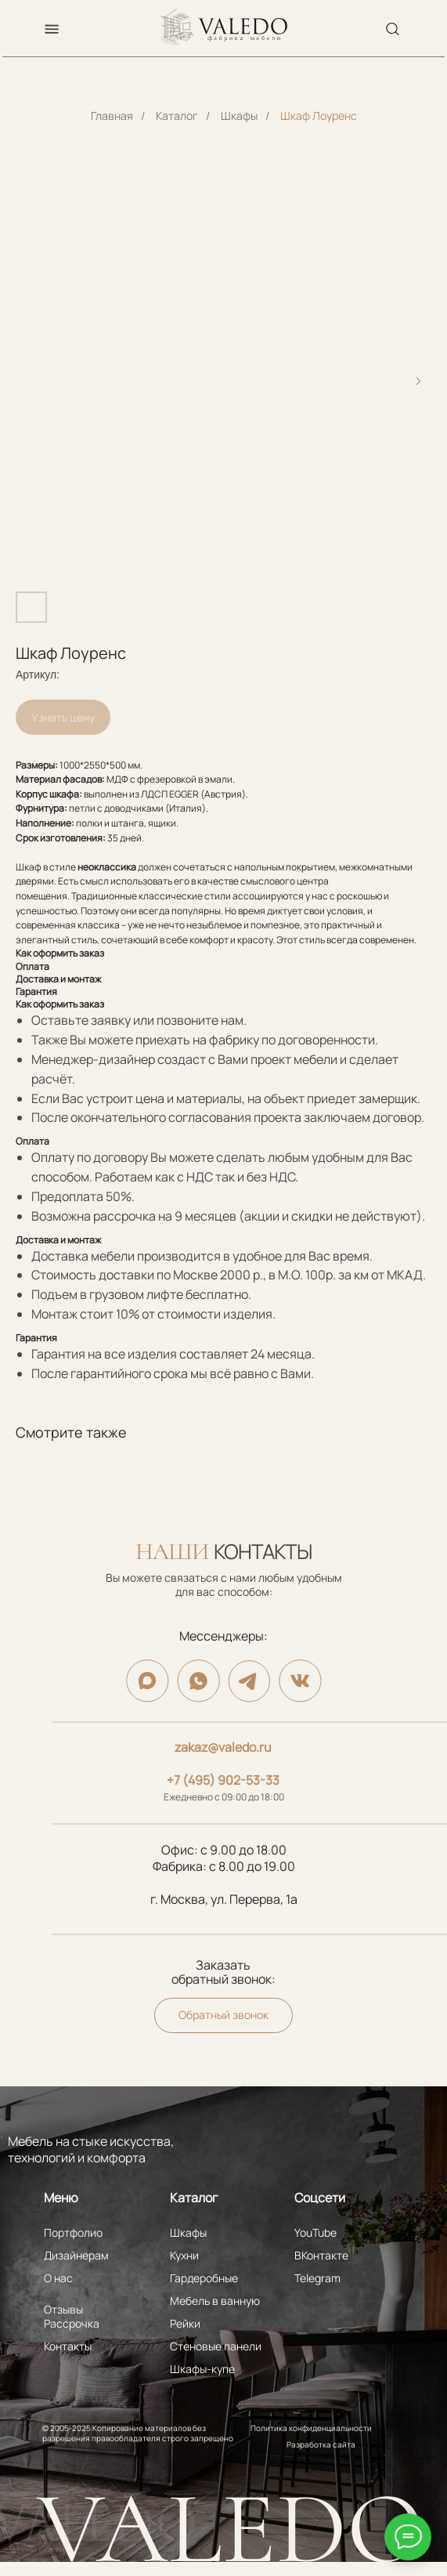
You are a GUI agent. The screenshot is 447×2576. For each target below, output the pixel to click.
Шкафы (239, 115)
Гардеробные (204, 2277)
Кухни (184, 2255)
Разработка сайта (321, 2444)
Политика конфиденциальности (311, 2427)
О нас (58, 2277)
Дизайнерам (76, 2255)
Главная (112, 115)
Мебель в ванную (215, 2300)
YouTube (315, 2232)
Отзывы (63, 2309)
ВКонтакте (321, 2255)
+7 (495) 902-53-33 (223, 1780)
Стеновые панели (215, 2346)
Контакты (68, 2346)
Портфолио (73, 2232)
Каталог (177, 115)
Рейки (185, 2323)
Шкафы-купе (202, 2368)
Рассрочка (71, 2323)
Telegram (317, 2277)
